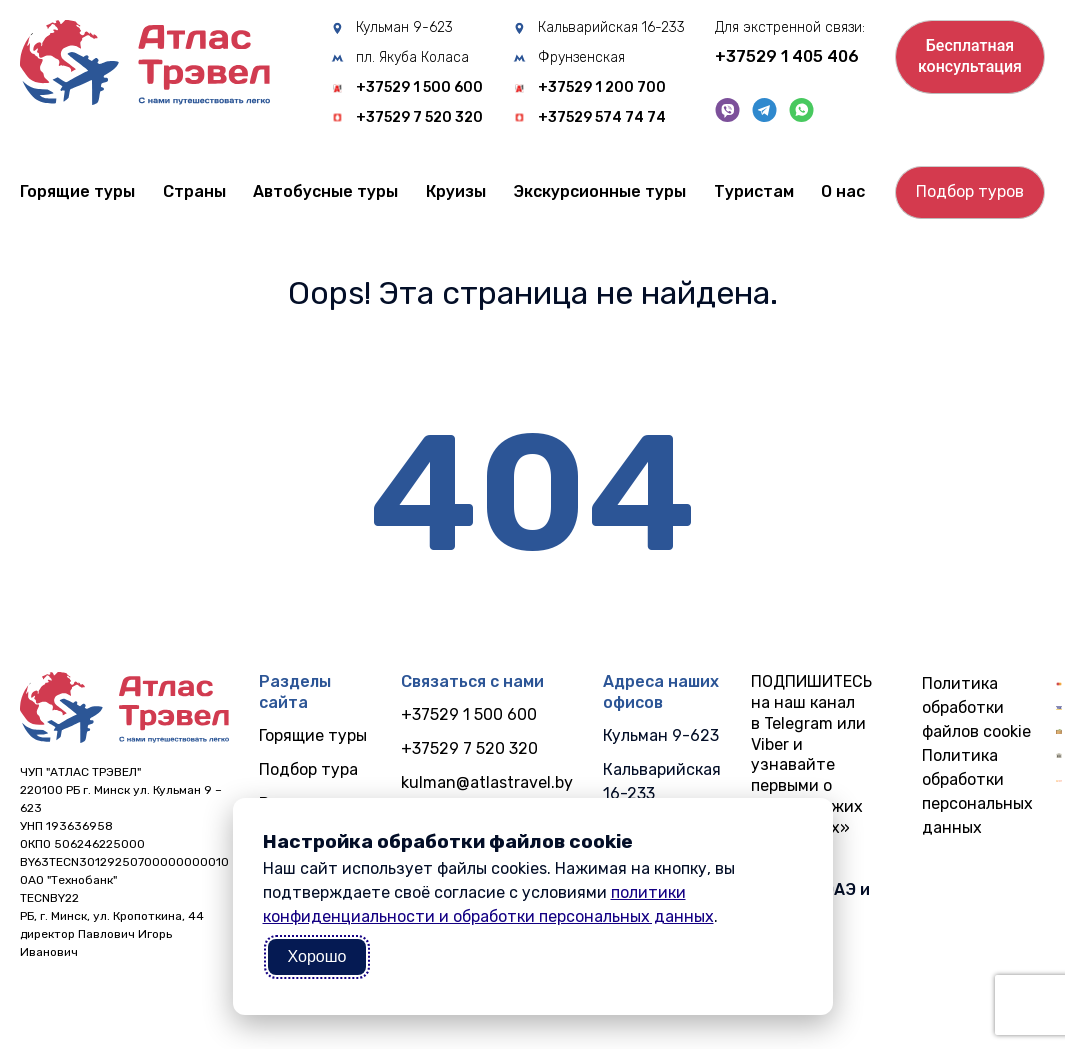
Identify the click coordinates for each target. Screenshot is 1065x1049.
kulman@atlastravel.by (487, 782)
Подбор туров (970, 191)
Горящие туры (77, 191)
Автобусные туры (325, 191)
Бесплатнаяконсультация (970, 56)
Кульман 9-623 (404, 28)
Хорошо (317, 956)
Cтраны (194, 191)
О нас (843, 191)
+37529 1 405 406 (787, 56)
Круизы (456, 191)
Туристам (754, 191)
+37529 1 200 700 (602, 88)
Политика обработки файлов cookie (976, 707)
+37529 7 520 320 (419, 118)
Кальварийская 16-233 (611, 28)
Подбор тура (308, 769)
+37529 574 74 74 (602, 118)
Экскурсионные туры (599, 191)
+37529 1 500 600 (419, 88)
